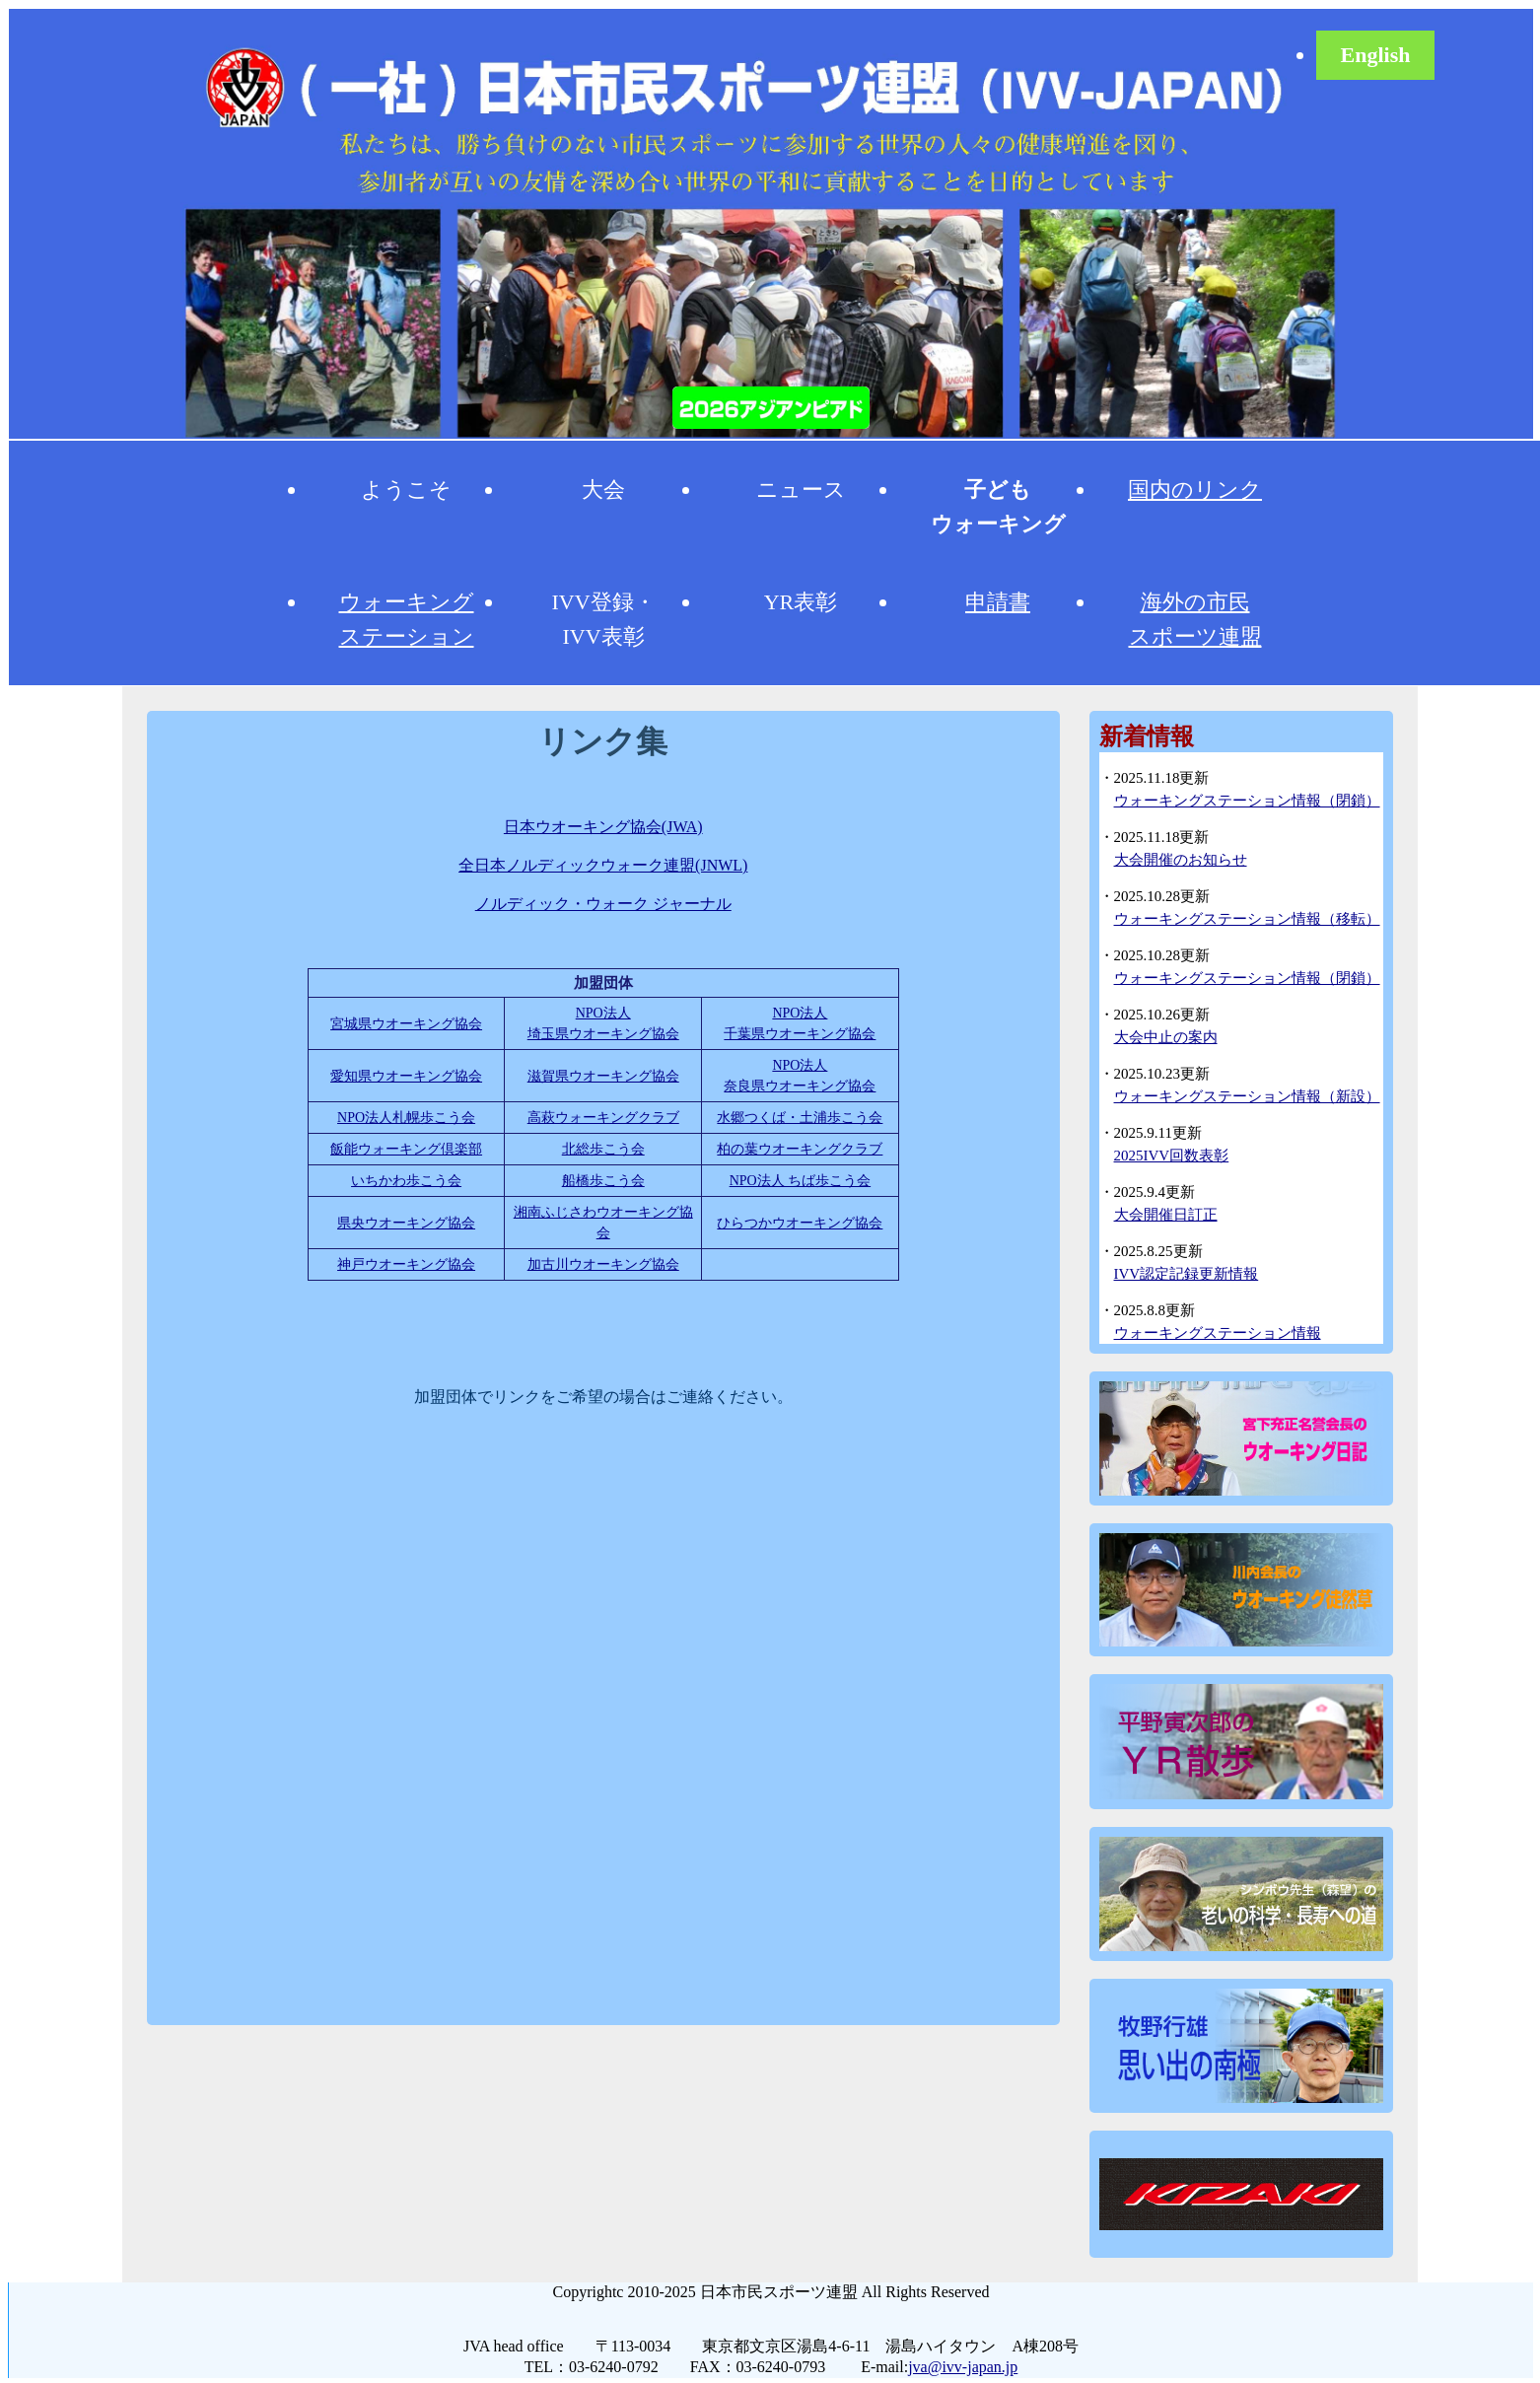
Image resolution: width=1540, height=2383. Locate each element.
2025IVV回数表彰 (1171, 1155)
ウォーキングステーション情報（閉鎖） (1247, 800)
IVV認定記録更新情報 (1186, 1274)
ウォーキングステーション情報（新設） (1247, 1096)
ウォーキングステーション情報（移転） (1247, 919)
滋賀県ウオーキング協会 (603, 1076)
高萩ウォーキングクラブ (603, 1117)
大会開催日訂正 (1166, 1215)
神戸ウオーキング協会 (406, 1264)
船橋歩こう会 (603, 1180)
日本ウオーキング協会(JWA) (603, 826)
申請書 (997, 602)
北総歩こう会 (603, 1149)
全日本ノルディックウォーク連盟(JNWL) (602, 865)
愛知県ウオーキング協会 (406, 1076)
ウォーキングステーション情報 (1217, 1333)
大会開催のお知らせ (1180, 860)
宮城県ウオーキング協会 (406, 1023)
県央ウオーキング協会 (406, 1223)
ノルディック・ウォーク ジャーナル (603, 903)
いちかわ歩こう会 (406, 1180)
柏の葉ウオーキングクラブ (799, 1149)
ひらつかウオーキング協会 (799, 1223)
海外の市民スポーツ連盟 (1195, 619)
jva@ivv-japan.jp (962, 2366)
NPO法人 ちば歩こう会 (801, 1180)
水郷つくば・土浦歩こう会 (799, 1117)
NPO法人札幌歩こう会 (406, 1117)
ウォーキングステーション (406, 619)
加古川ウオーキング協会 (603, 1264)
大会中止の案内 (1166, 1037)
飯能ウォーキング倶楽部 (406, 1149)
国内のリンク (1195, 489)
